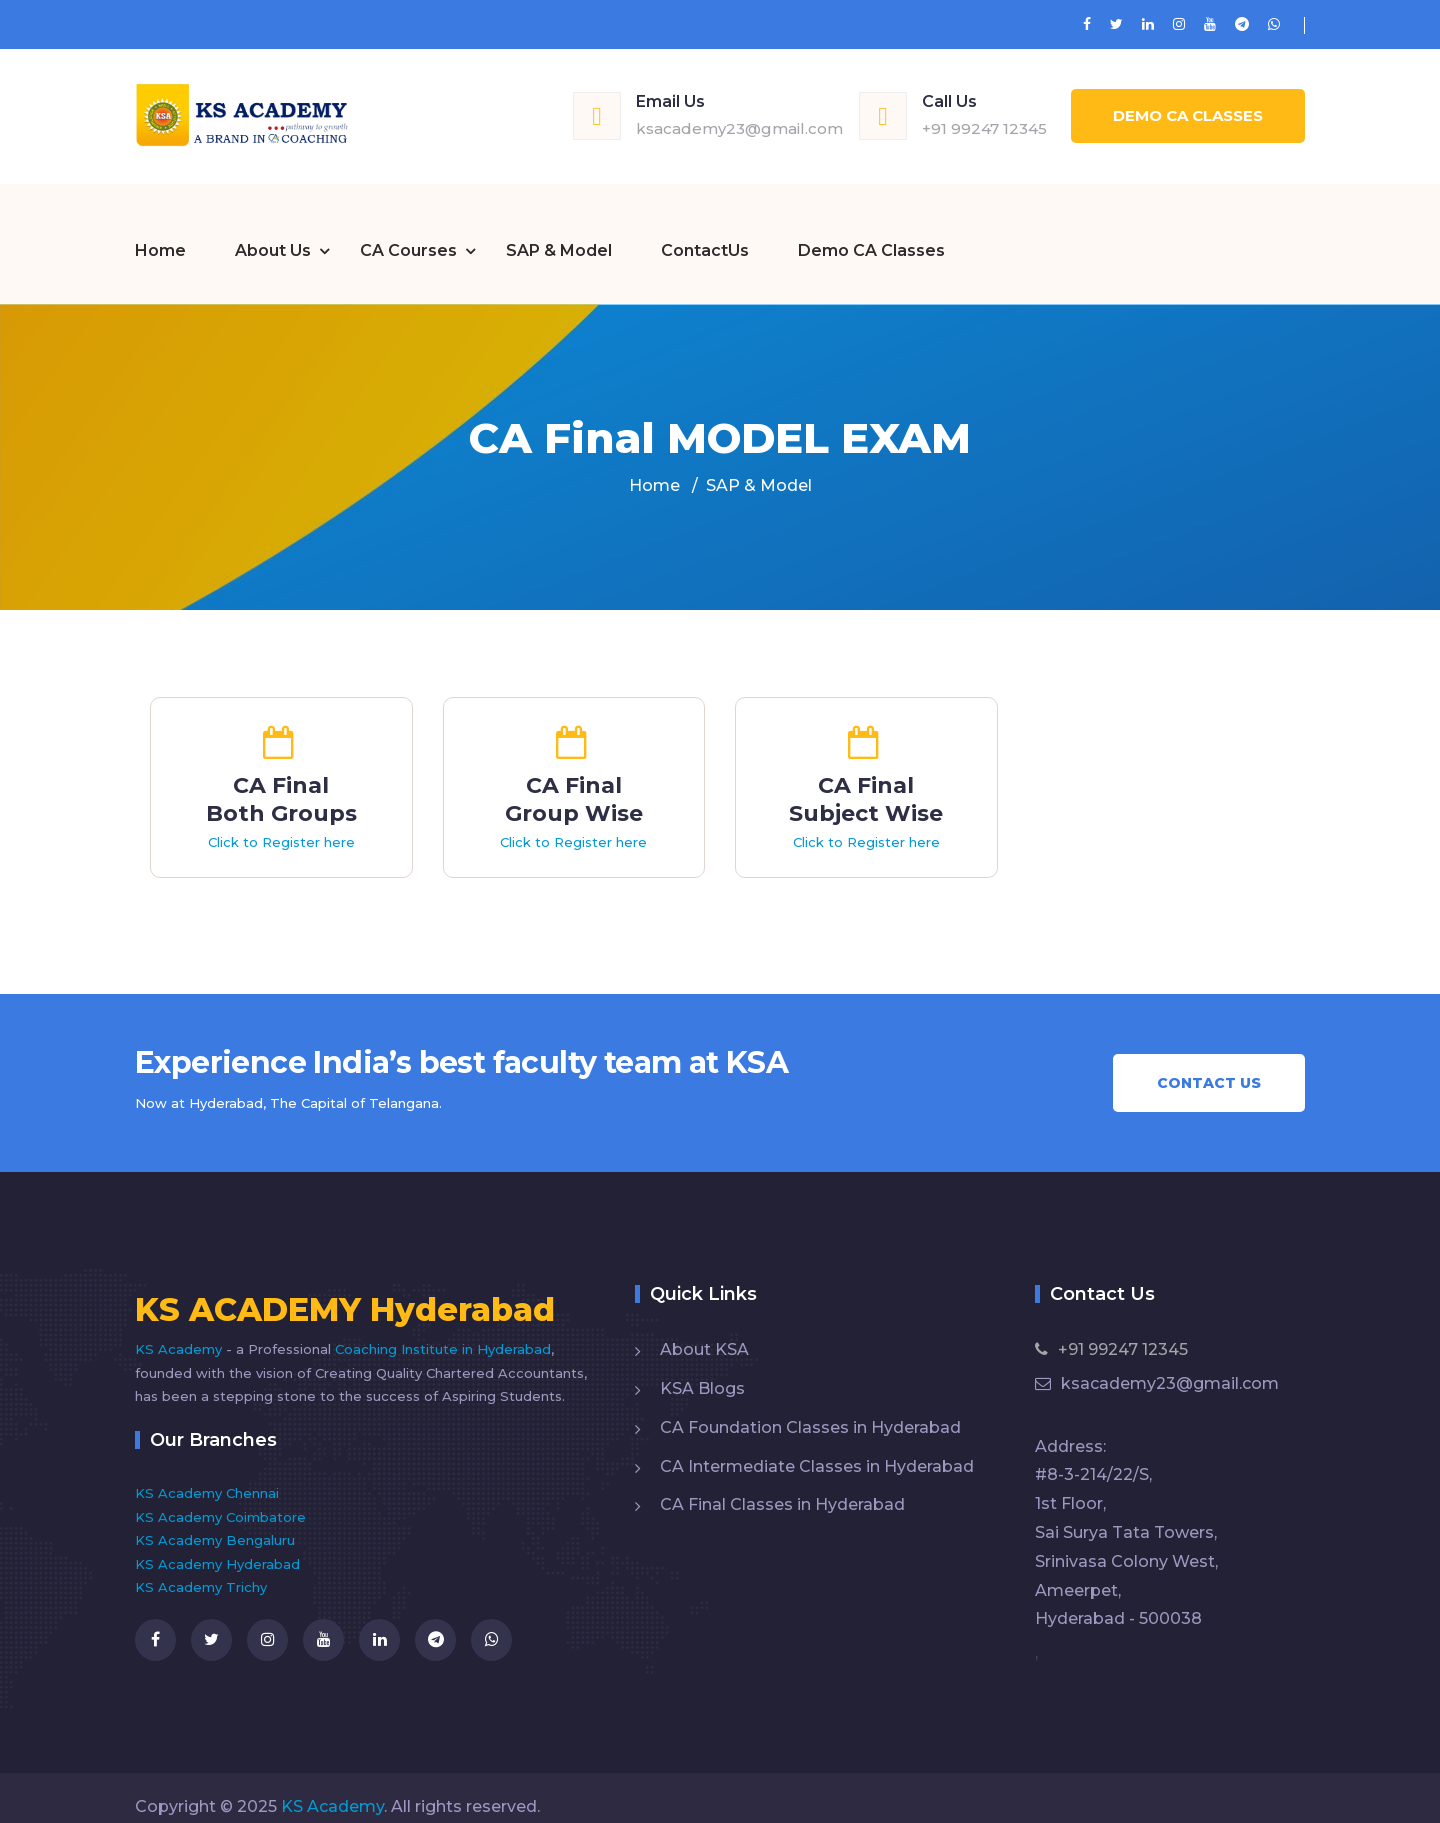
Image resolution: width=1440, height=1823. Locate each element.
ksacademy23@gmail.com (739, 128)
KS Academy (180, 1330)
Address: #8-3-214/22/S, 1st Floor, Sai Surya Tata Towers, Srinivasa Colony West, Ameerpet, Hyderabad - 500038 (1126, 1514)
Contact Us (1209, 1064)
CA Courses (408, 233)
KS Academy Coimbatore (220, 1498)
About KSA (704, 1330)
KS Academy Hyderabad (217, 1545)
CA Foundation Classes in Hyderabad (810, 1408)
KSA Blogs (702, 1369)
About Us (273, 233)
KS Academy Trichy (201, 1568)
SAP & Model (559, 233)
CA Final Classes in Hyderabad (782, 1485)
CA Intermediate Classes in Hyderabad (817, 1447)
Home (160, 233)
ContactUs (705, 233)
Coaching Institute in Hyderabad (443, 1330)
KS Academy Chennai (207, 1474)
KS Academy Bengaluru (215, 1521)
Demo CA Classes (1188, 115)
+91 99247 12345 (984, 128)
